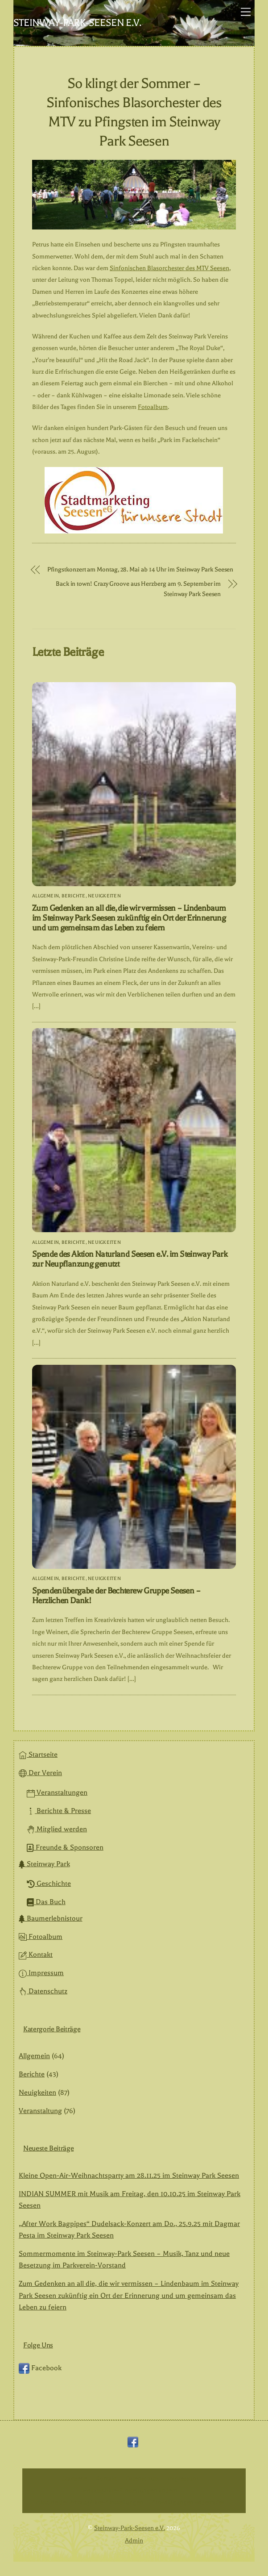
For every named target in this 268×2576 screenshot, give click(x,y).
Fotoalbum (153, 407)
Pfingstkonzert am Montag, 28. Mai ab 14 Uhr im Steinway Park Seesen (140, 570)
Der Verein (40, 1773)
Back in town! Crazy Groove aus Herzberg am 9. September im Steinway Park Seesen (138, 588)
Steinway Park (44, 1864)
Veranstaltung (40, 2111)
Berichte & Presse (59, 1811)
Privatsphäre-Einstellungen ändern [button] (130, 2490)
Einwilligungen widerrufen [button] (188, 2502)
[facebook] (133, 2442)
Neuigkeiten (104, 896)
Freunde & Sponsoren (65, 1847)
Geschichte (49, 1884)
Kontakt (36, 1955)
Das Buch (46, 1902)
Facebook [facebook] (40, 2368)
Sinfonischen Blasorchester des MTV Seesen (169, 268)
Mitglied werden (57, 1829)
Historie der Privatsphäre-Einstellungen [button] (89, 2502)
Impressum (41, 1973)
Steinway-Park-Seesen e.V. (129, 2528)
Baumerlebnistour (50, 1918)
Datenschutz (43, 1991)
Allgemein (45, 896)
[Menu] (246, 12)
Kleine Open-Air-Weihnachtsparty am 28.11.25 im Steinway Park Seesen (129, 2176)
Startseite (38, 1755)
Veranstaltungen (57, 1792)
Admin (134, 2540)
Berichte (74, 896)
